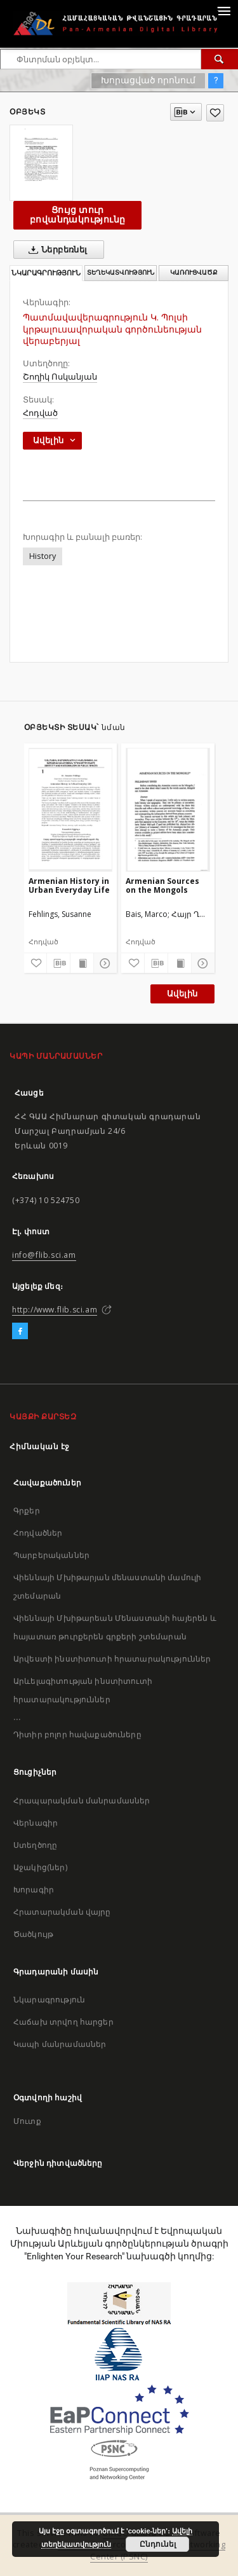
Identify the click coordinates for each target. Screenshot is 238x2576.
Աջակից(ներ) (40, 1867)
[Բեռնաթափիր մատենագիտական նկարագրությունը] (58, 963)
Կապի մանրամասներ (59, 2044)
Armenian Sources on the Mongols (162, 885)
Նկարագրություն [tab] (46, 273)
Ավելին (182, 993)
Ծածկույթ (33, 1934)
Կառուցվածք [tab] (194, 272)
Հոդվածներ (37, 1532)
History (42, 556)
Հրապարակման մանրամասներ (81, 1800)
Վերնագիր (35, 1822)
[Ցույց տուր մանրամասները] (103, 963)
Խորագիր (33, 1889)
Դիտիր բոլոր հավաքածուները (77, 1734)
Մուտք (27, 2121)
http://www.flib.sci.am (54, 1309)
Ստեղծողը (35, 1845)
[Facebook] (20, 1331)
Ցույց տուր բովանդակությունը (77, 214)
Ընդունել (158, 2544)
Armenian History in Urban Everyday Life (69, 885)
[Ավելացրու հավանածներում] (215, 112)
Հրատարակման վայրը (62, 1911)
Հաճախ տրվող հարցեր (63, 2021)
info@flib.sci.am (44, 1255)
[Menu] (223, 10)
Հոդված (40, 413)
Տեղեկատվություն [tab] (120, 272)
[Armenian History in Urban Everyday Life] (70, 809)
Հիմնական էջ (40, 1446)
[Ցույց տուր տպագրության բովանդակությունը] (81, 963)
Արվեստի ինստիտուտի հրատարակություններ (112, 1658)
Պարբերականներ (51, 1555)
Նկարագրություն (49, 1999)
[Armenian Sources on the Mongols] (167, 809)
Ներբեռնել (55, 250)
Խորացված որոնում (148, 80)
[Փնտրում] (219, 59)
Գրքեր (26, 1510)
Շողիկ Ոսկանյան (60, 376)
